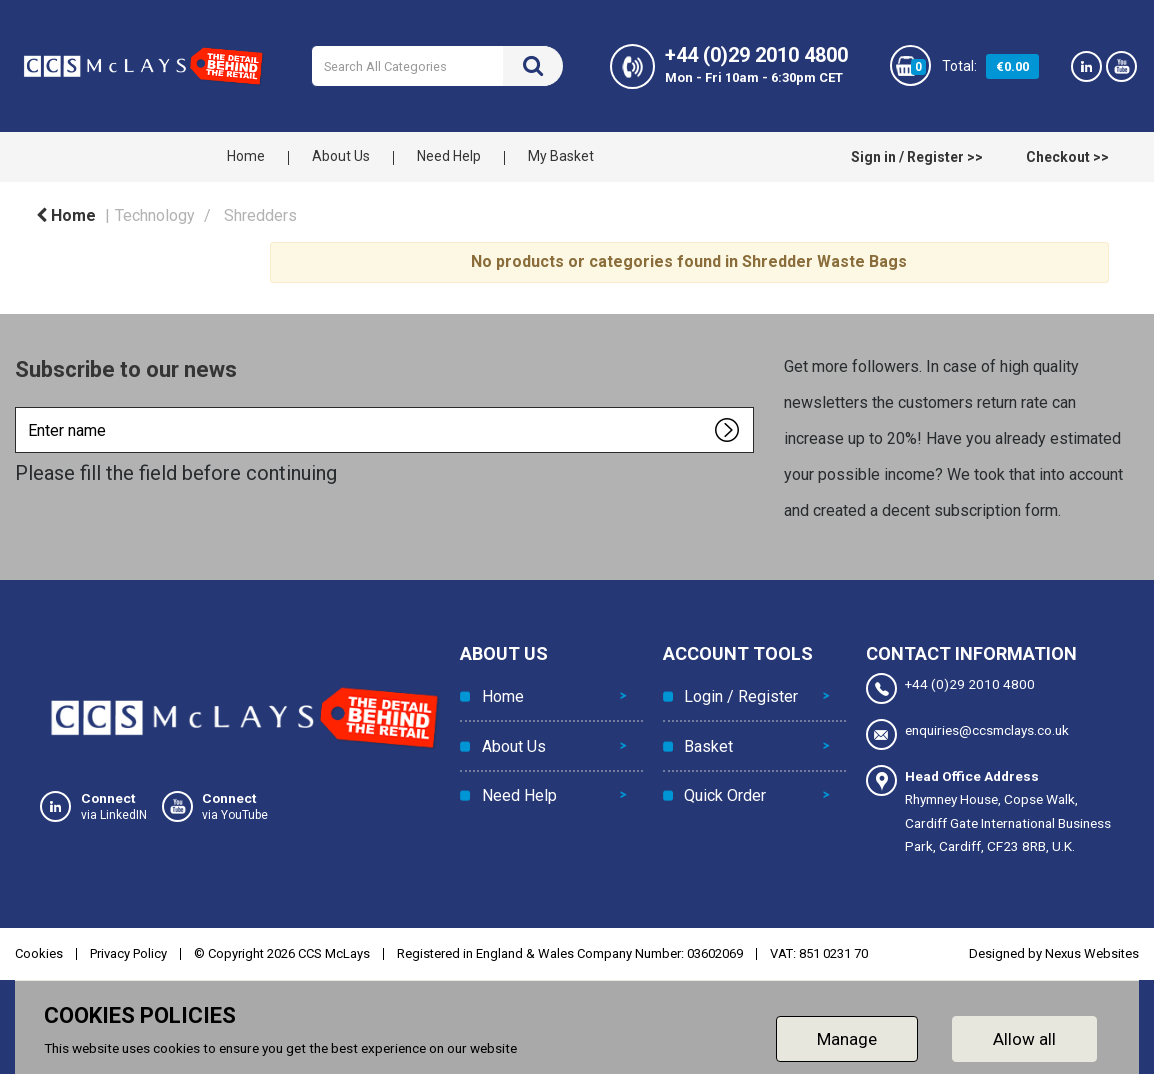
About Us (341, 156)
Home (246, 156)
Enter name (20, 406)
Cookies (39, 952)
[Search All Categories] (437, 66)
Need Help (449, 156)
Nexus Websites (1092, 952)
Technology (155, 215)
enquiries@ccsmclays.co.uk (967, 734)
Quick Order (724, 784)
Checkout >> (1067, 157)
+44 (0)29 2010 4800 (950, 688)
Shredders (260, 215)
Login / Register (740, 694)
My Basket (561, 156)
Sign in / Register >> (917, 157)
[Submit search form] (533, 66)
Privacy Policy (128, 952)
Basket (707, 739)
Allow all (1024, 1038)
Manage (847, 1038)
